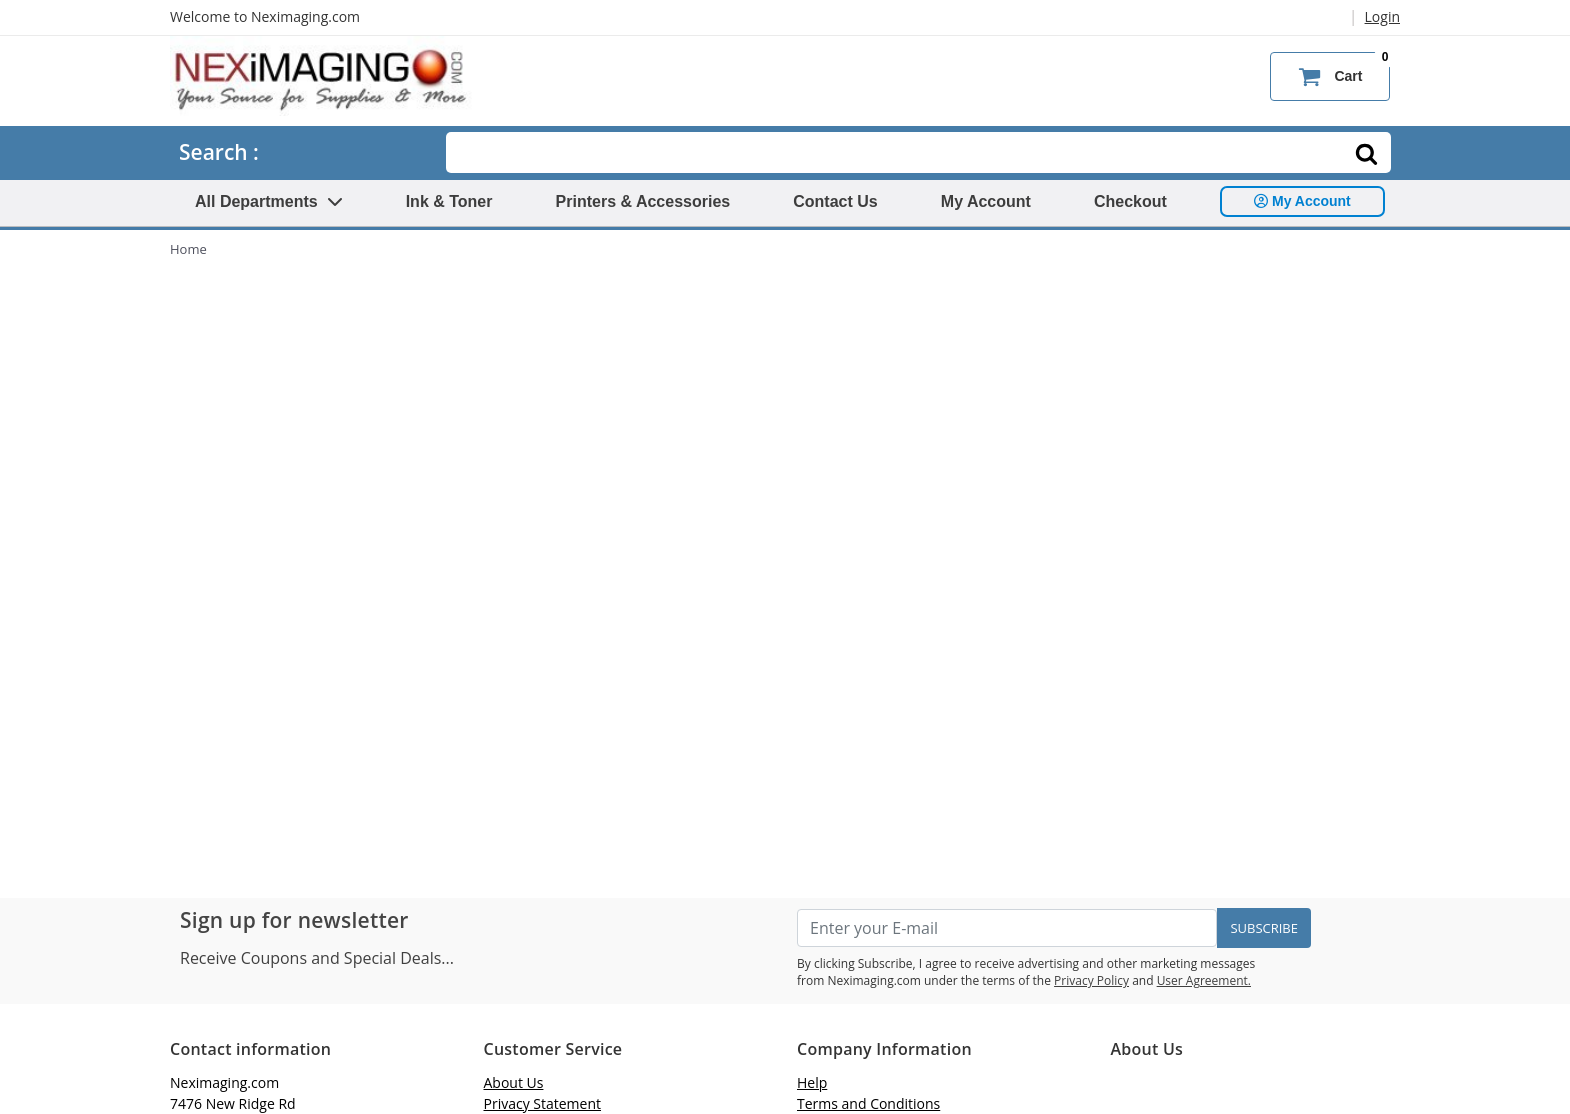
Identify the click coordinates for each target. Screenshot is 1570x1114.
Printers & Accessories (643, 201)
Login (1382, 16)
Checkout (1130, 201)
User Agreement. (1204, 980)
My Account (986, 201)
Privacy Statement (543, 1103)
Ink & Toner (449, 201)
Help (812, 1082)
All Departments (269, 201)
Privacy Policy (1091, 980)
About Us (514, 1082)
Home (188, 249)
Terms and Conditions (868, 1103)
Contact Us (835, 201)
